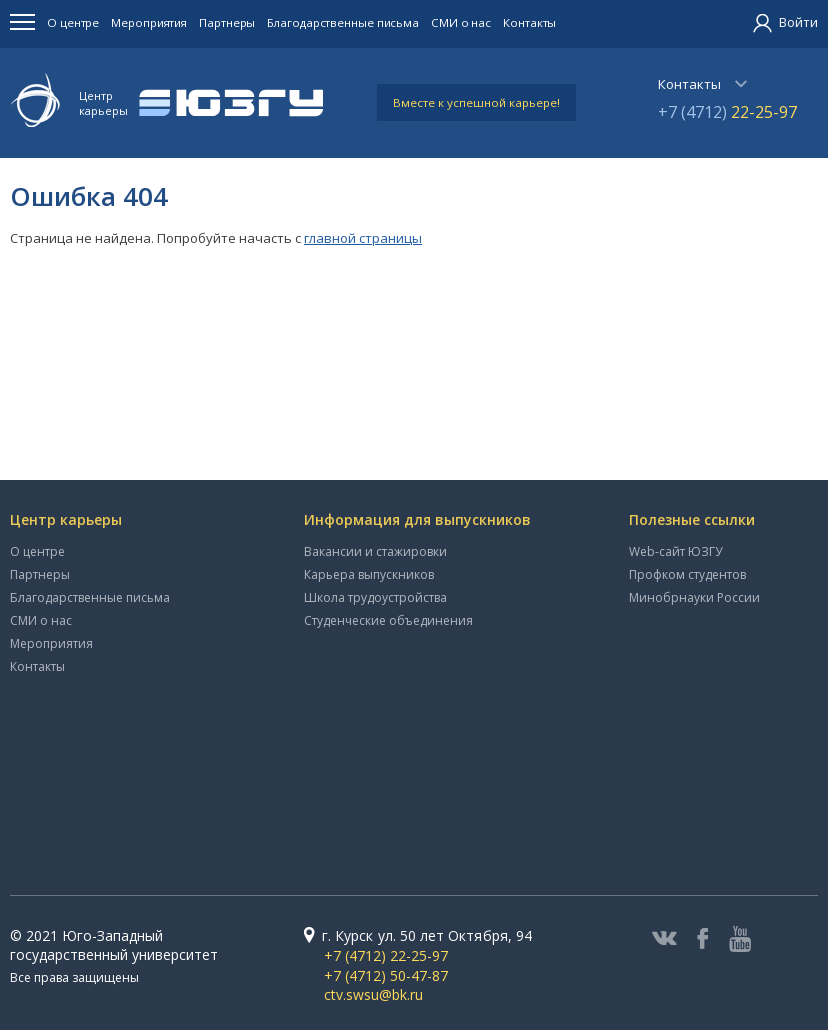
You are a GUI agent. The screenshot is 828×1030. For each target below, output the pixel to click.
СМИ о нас (461, 22)
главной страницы (363, 238)
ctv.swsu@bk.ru (373, 994)
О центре (73, 22)
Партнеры (227, 22)
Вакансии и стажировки (375, 551)
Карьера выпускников (369, 574)
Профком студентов (687, 574)
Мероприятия (149, 22)
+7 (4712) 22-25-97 (386, 955)
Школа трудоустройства (375, 597)
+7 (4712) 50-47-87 (386, 975)
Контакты (529, 22)
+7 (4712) (727, 112)
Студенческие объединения (388, 620)
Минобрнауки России (694, 597)
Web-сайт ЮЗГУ (675, 551)
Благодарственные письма (343, 22)
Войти (785, 22)
